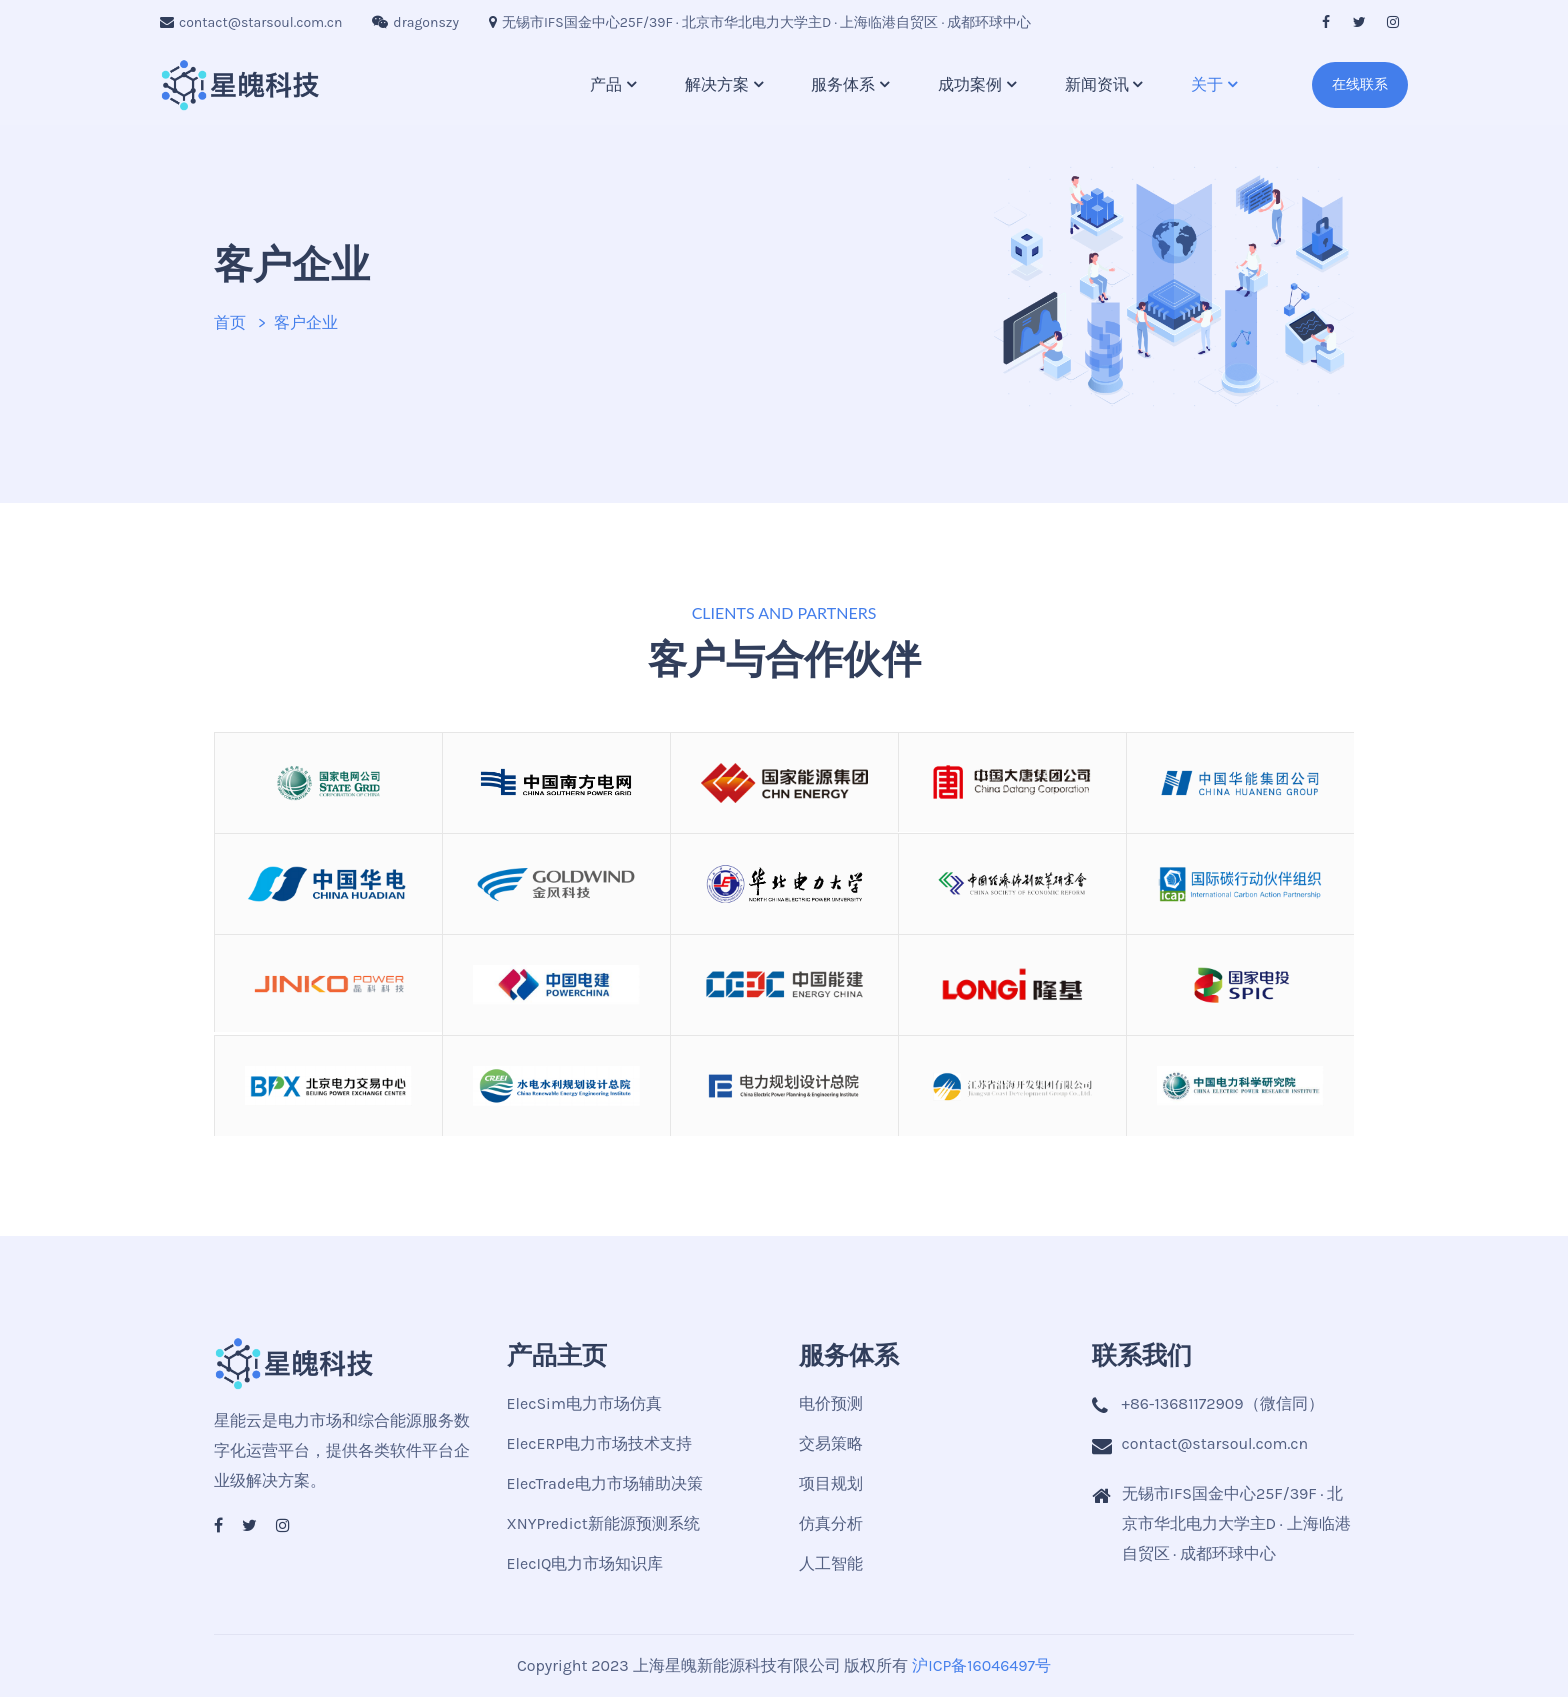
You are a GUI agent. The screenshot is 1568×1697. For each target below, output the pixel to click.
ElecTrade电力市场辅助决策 (605, 1483)
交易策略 (831, 1443)
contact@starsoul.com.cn (251, 22)
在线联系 (1360, 84)
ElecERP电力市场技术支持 (600, 1443)
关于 (1207, 84)
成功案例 (970, 84)
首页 (230, 322)
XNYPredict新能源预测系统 (603, 1523)
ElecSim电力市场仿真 (584, 1403)
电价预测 (831, 1403)
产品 (606, 84)
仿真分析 (831, 1523)
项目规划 (831, 1483)
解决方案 (717, 84)
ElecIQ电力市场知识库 (585, 1563)
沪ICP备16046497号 (981, 1665)
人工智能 (831, 1563)
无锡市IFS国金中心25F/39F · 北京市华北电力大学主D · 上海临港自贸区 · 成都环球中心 (760, 22)
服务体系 (843, 84)
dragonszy (415, 22)
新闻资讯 (1097, 84)
